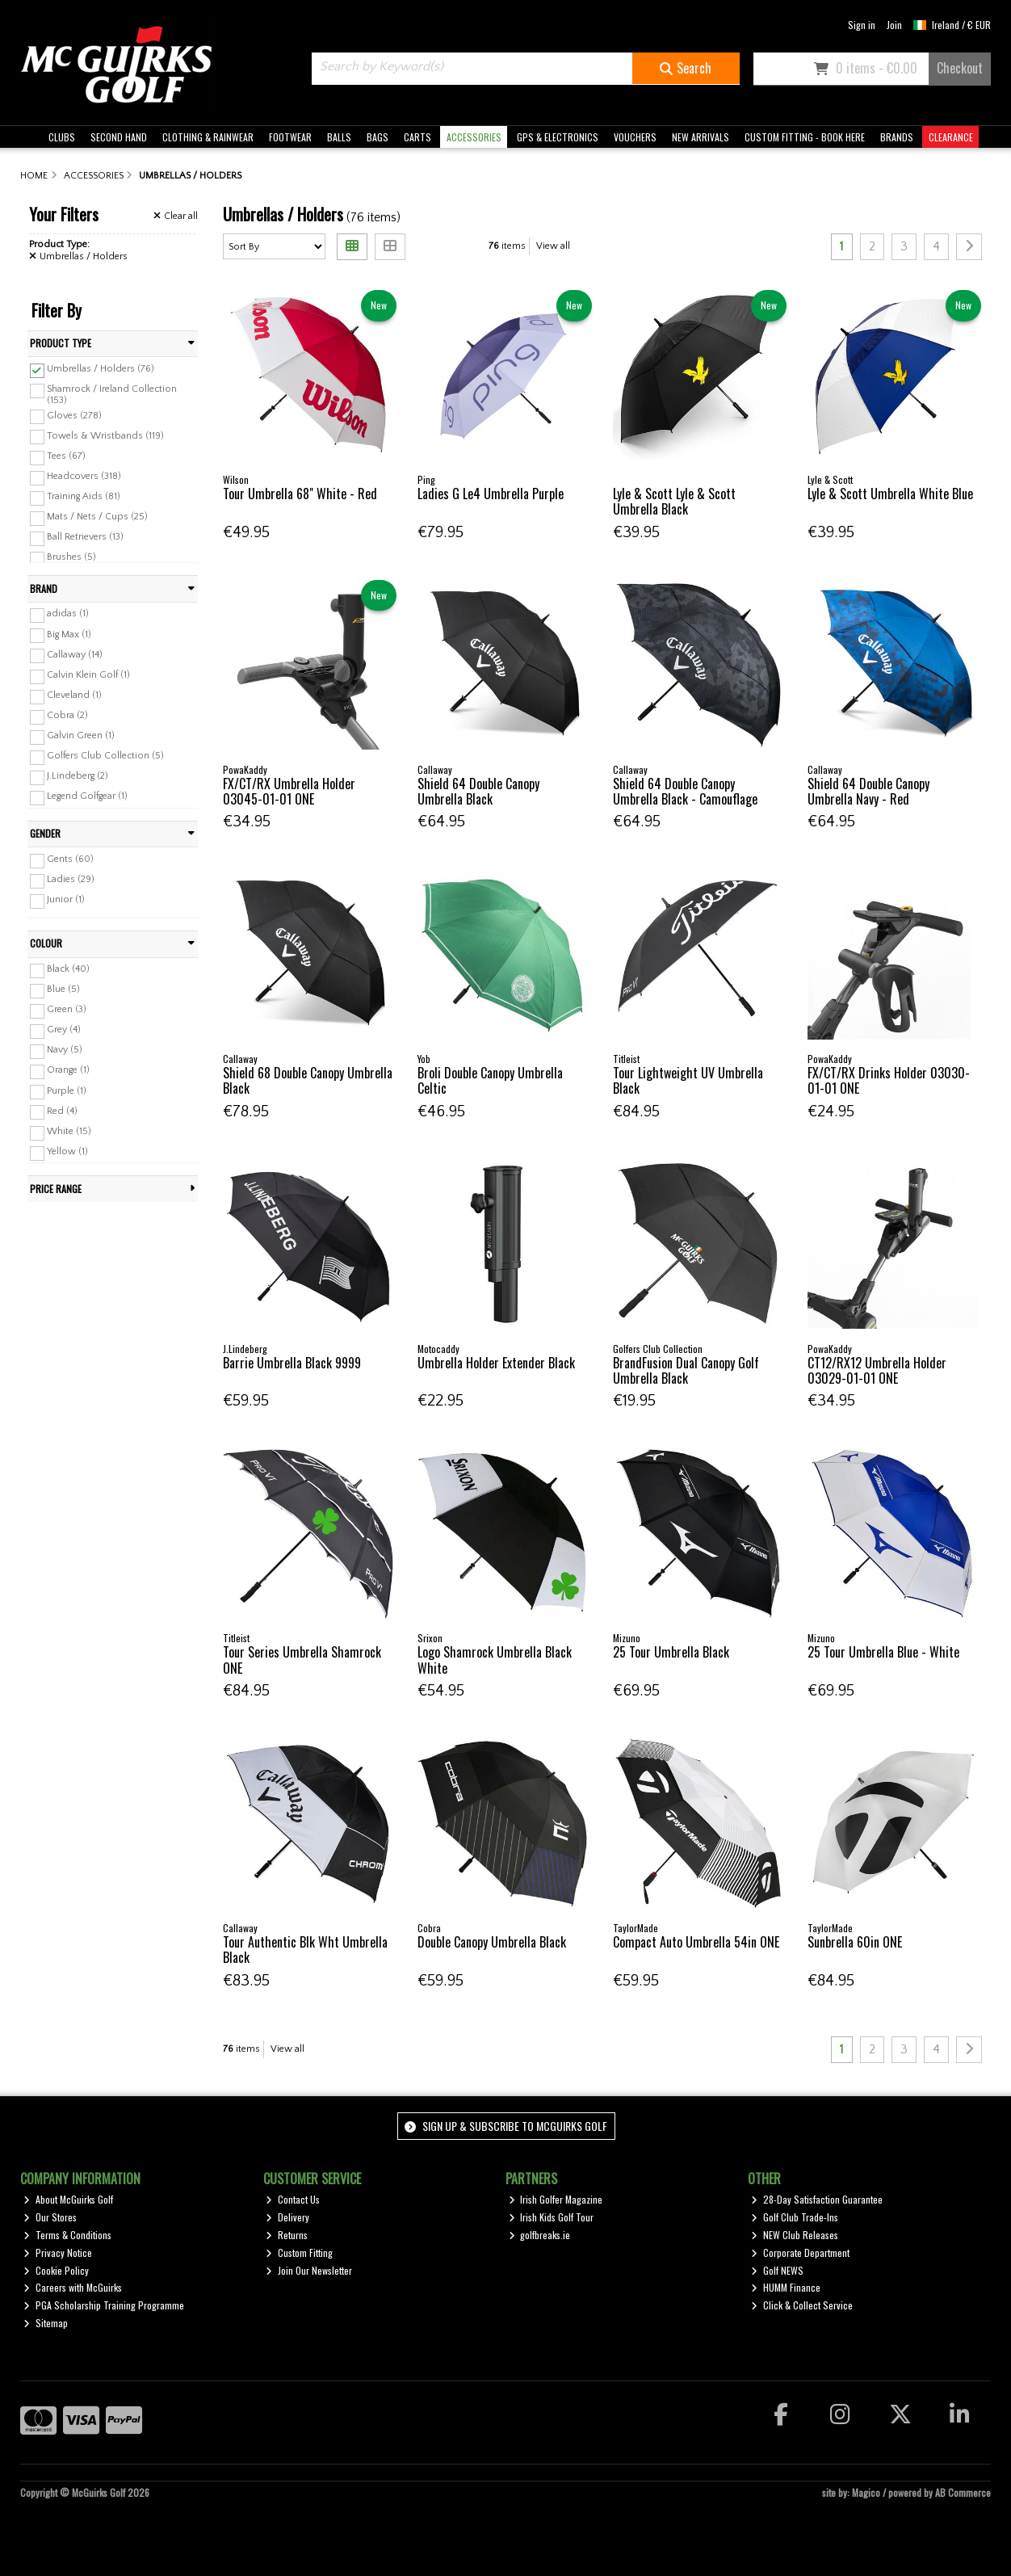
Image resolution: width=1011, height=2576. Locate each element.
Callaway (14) (75, 654)
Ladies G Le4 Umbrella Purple (490, 493)
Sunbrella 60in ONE (855, 1942)
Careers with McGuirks (72, 2287)
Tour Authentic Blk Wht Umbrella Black (305, 1949)
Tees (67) (66, 456)
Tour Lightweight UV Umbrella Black (688, 1080)
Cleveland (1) (74, 695)
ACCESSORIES (474, 137)
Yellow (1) (67, 1151)
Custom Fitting (299, 2252)
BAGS (377, 137)
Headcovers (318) (84, 476)
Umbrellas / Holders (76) (100, 368)
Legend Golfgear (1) (87, 796)
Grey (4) (64, 1029)
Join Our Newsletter (309, 2270)
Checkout (960, 68)
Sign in (861, 25)
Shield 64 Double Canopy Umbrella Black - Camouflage (685, 791)
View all (553, 246)
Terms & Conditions (67, 2235)
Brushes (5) (71, 557)
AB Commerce (963, 2492)
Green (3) (66, 1009)
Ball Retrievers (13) (85, 537)
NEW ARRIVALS (700, 137)
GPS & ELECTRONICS (557, 137)
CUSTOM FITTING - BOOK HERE (805, 137)
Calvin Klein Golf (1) (88, 675)
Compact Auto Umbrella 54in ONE (696, 1942)
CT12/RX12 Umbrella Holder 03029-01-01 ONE (877, 1370)
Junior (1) (66, 899)
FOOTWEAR (290, 137)
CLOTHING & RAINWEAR (208, 137)
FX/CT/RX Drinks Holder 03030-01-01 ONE (889, 1080)
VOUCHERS (635, 137)
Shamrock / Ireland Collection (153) (112, 395)
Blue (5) (63, 989)
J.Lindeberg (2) (77, 776)
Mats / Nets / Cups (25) (97, 516)
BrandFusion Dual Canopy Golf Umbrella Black (686, 1370)
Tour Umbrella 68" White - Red (300, 493)
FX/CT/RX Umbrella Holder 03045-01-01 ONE (289, 791)
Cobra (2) (67, 715)
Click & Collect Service (802, 2305)
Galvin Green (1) (81, 735)
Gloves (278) (74, 415)
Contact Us (293, 2199)
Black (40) (68, 969)
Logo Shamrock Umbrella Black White (494, 1659)
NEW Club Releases (794, 2235)
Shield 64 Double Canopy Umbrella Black (478, 791)
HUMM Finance (785, 2287)
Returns (287, 2235)
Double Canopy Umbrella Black (491, 1942)
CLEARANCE (951, 137)
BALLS (339, 137)
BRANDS (896, 137)
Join (894, 25)
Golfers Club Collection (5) (105, 755)
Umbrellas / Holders (78, 256)
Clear (175, 216)
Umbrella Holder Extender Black (496, 1362)
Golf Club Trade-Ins (794, 2217)
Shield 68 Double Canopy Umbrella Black (307, 1080)
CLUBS (61, 137)
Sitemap (45, 2323)
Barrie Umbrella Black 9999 (292, 1362)
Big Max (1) (69, 633)
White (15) (69, 1131)
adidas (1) (68, 613)
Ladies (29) (70, 879)
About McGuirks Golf (68, 2199)
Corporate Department (800, 2252)
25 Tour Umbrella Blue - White (883, 1652)
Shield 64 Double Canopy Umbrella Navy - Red (868, 791)
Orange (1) (68, 1070)
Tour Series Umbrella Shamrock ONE (302, 1659)
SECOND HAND (118, 137)
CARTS (417, 137)
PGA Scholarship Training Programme (103, 2305)
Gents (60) (70, 859)
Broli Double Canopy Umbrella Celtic (490, 1080)
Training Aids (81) (83, 496)
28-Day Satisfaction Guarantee (817, 2199)
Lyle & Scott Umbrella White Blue (890, 493)
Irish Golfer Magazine (556, 2199)
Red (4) (62, 1110)
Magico (866, 2492)
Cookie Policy (56, 2270)
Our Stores (50, 2217)
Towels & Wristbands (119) (105, 435)
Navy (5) (64, 1049)
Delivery (287, 2217)
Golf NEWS (777, 2270)
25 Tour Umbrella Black (671, 1652)
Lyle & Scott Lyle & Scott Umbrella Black (674, 501)
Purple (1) (66, 1090)
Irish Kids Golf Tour (551, 2217)
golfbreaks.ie (540, 2235)
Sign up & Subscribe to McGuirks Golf (505, 2125)
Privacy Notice (57, 2252)
